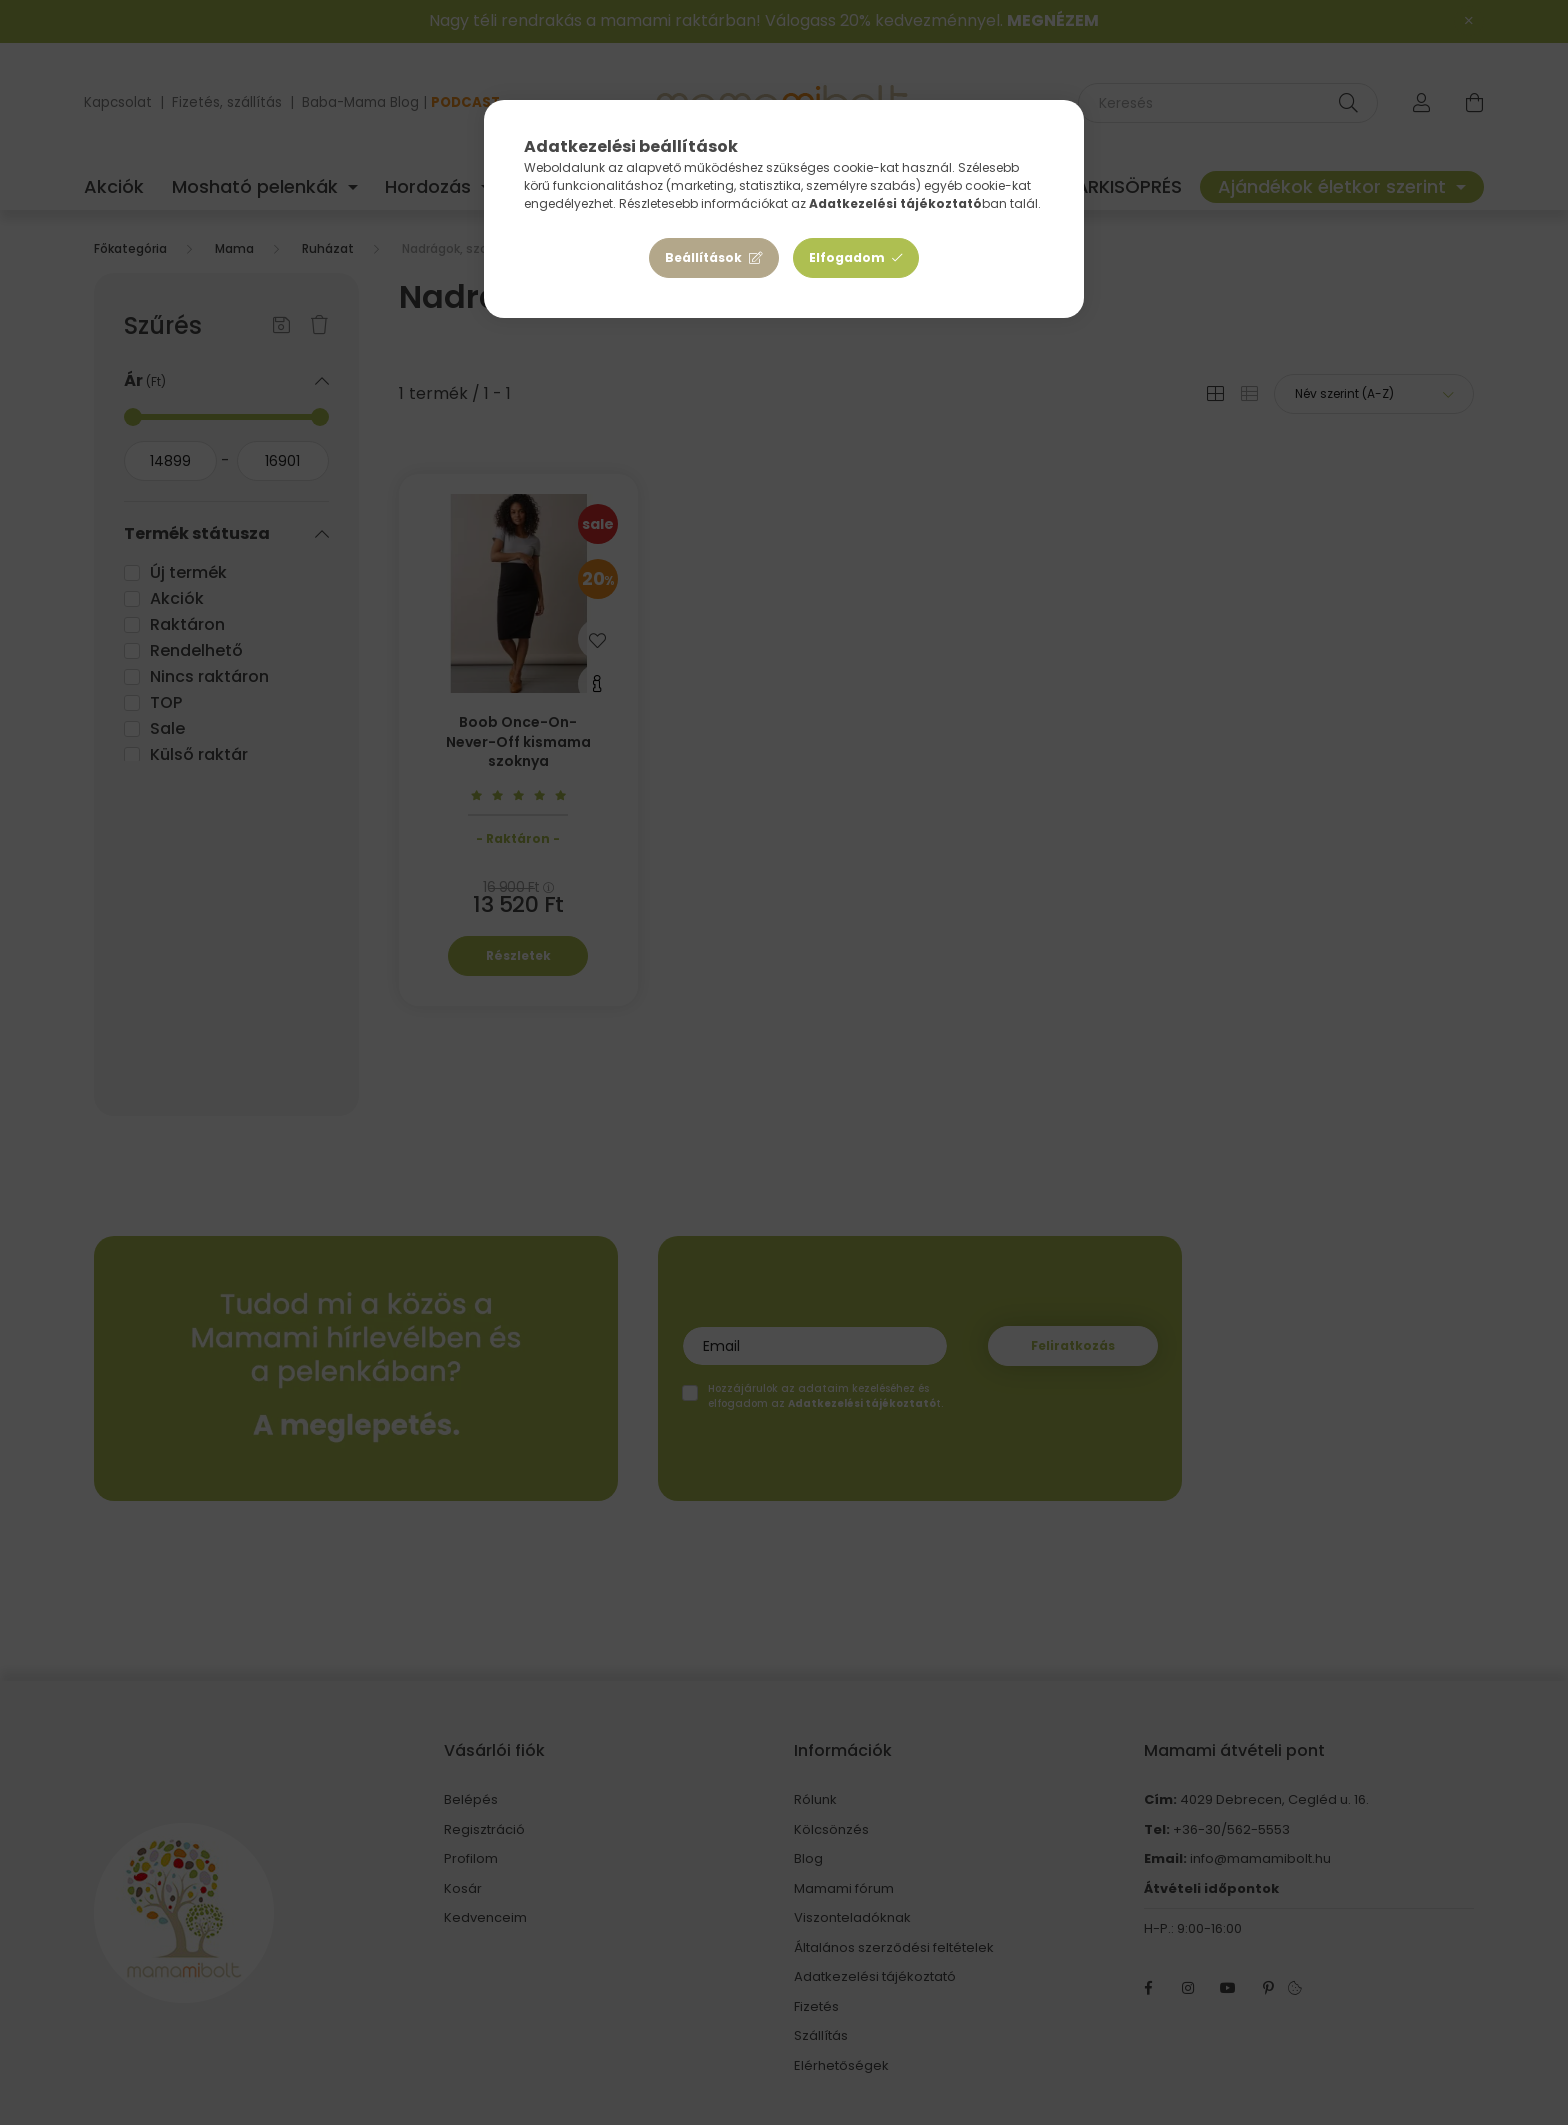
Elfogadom (847, 257)
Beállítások (703, 257)
